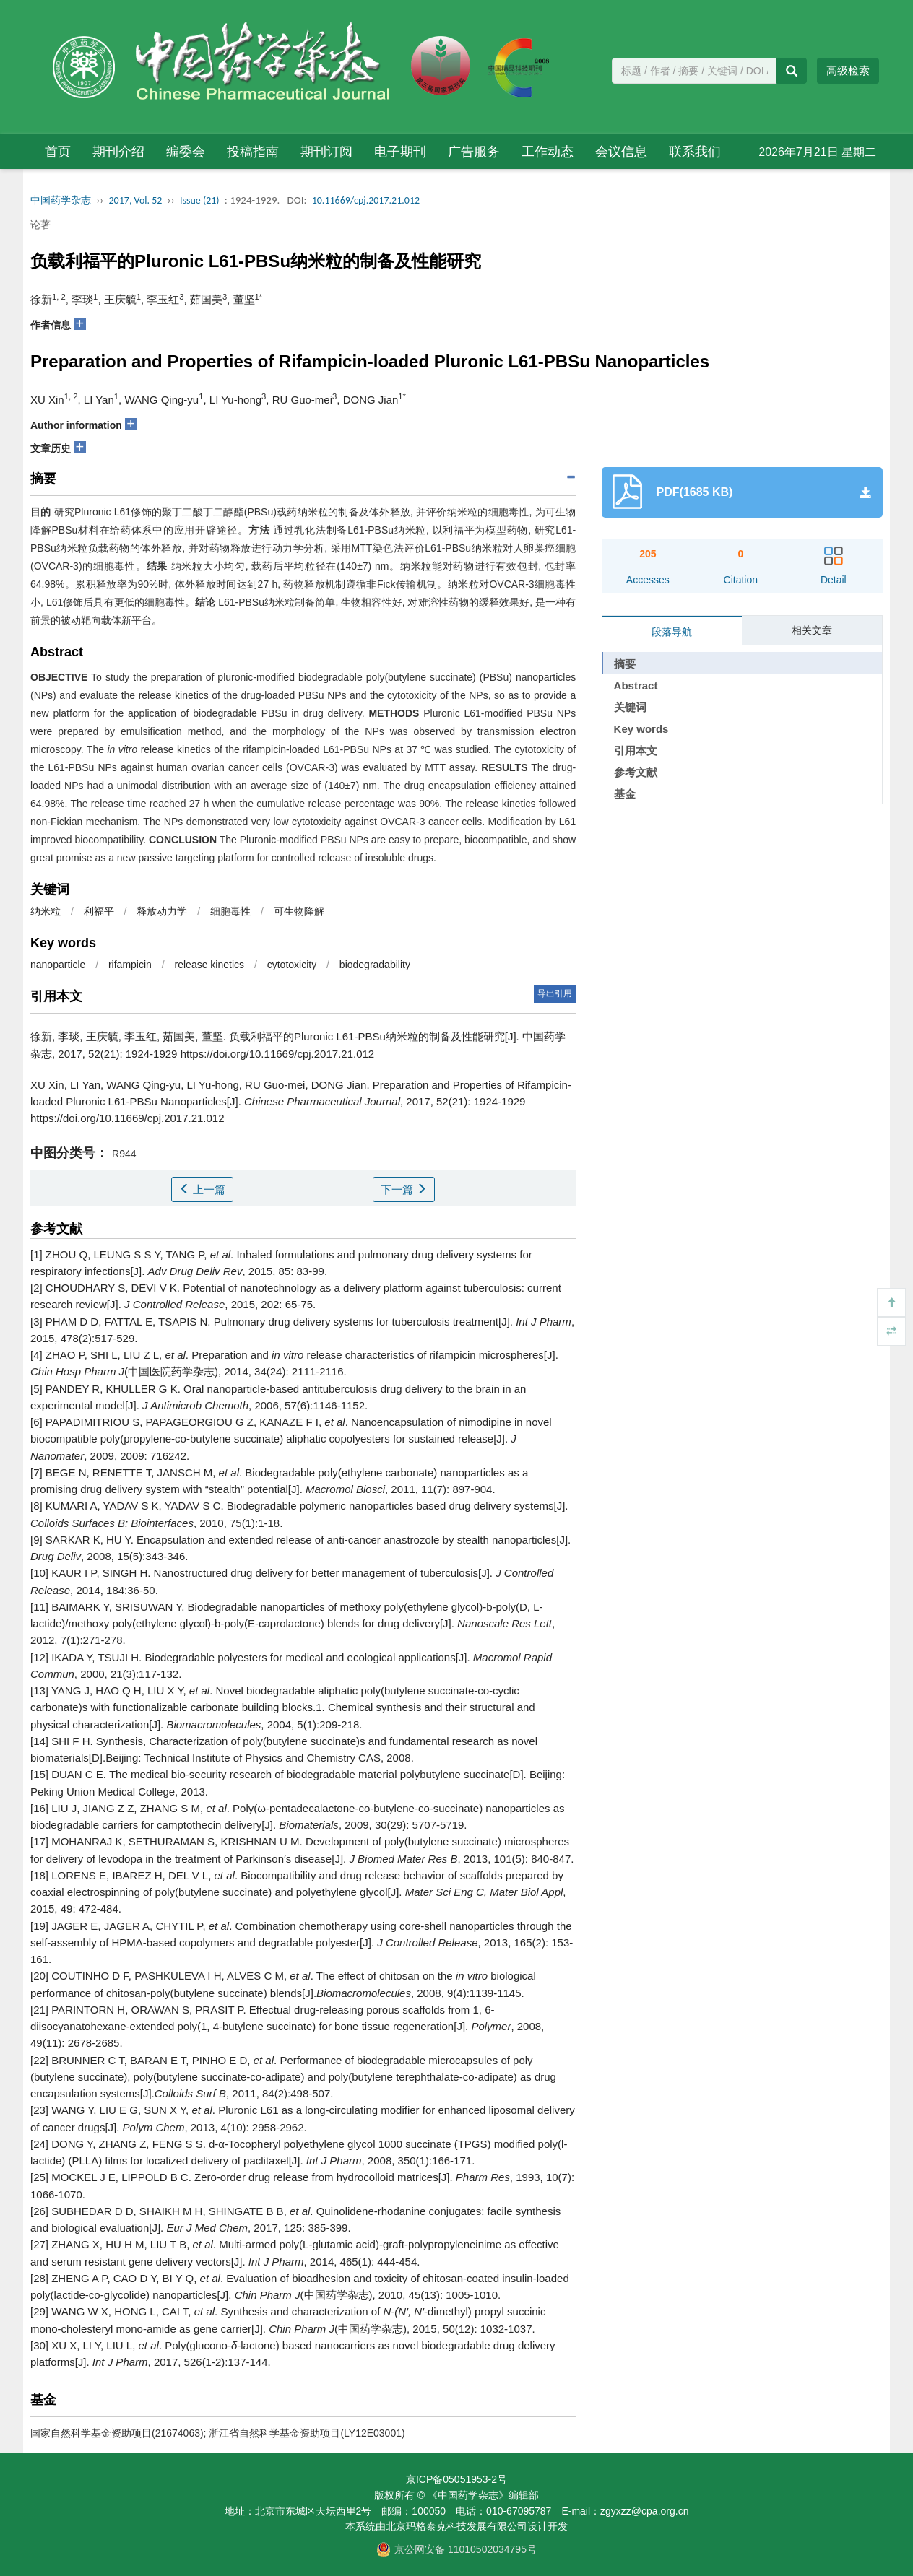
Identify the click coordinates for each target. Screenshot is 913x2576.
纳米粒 (45, 911)
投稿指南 (253, 151)
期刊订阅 (326, 151)
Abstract (636, 685)
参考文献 (635, 772)
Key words (641, 729)
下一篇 (404, 1189)
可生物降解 (299, 911)
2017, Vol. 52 (136, 200)
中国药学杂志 (60, 200)
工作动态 (548, 151)
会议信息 (621, 151)
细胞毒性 (230, 911)
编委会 (185, 151)
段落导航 (672, 632)
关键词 (630, 707)
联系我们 (695, 151)
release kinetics (210, 964)
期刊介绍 (118, 151)
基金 (625, 794)
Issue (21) (200, 200)
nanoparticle (57, 964)
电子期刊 (400, 151)
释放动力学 (162, 911)
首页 (58, 151)
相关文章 (812, 630)
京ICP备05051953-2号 (456, 2479)
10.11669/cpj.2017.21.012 (366, 200)
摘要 (625, 664)
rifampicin (130, 964)
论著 (40, 224)
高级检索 (848, 70)
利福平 (99, 911)
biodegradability (374, 964)
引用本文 (635, 750)
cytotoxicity (291, 964)
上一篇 (202, 1189)
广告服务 (474, 151)
